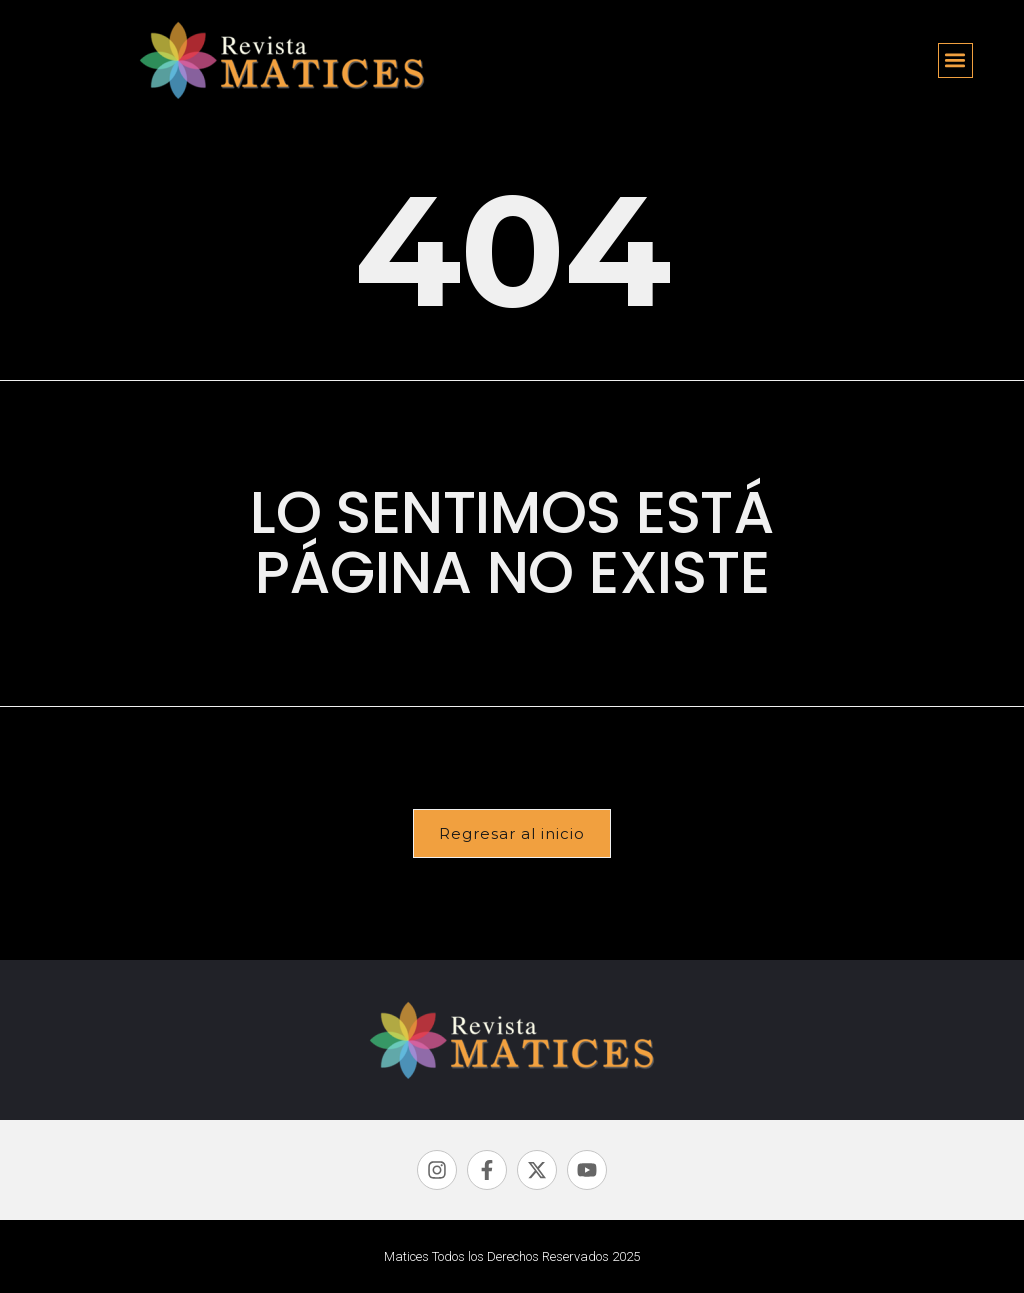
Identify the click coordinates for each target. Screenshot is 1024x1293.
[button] (955, 60)
